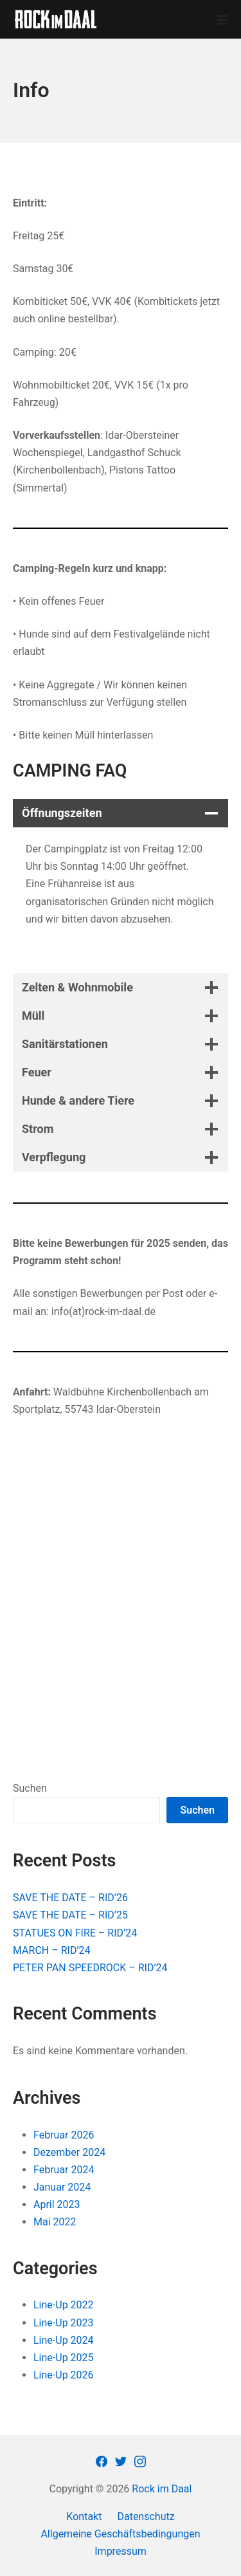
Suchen (30, 1788)
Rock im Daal (162, 2489)
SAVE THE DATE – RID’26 (70, 1897)
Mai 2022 (54, 2222)
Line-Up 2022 (63, 2305)
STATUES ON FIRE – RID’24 (75, 1933)
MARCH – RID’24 (52, 1950)
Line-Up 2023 (63, 2323)
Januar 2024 (62, 2187)
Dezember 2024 (69, 2152)
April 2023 (56, 2204)
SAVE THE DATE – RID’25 (70, 1915)
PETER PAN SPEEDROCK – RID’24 (90, 1968)
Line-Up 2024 (63, 2340)
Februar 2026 (63, 2135)
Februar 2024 (63, 2170)
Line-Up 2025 (63, 2357)
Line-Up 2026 (63, 2375)
